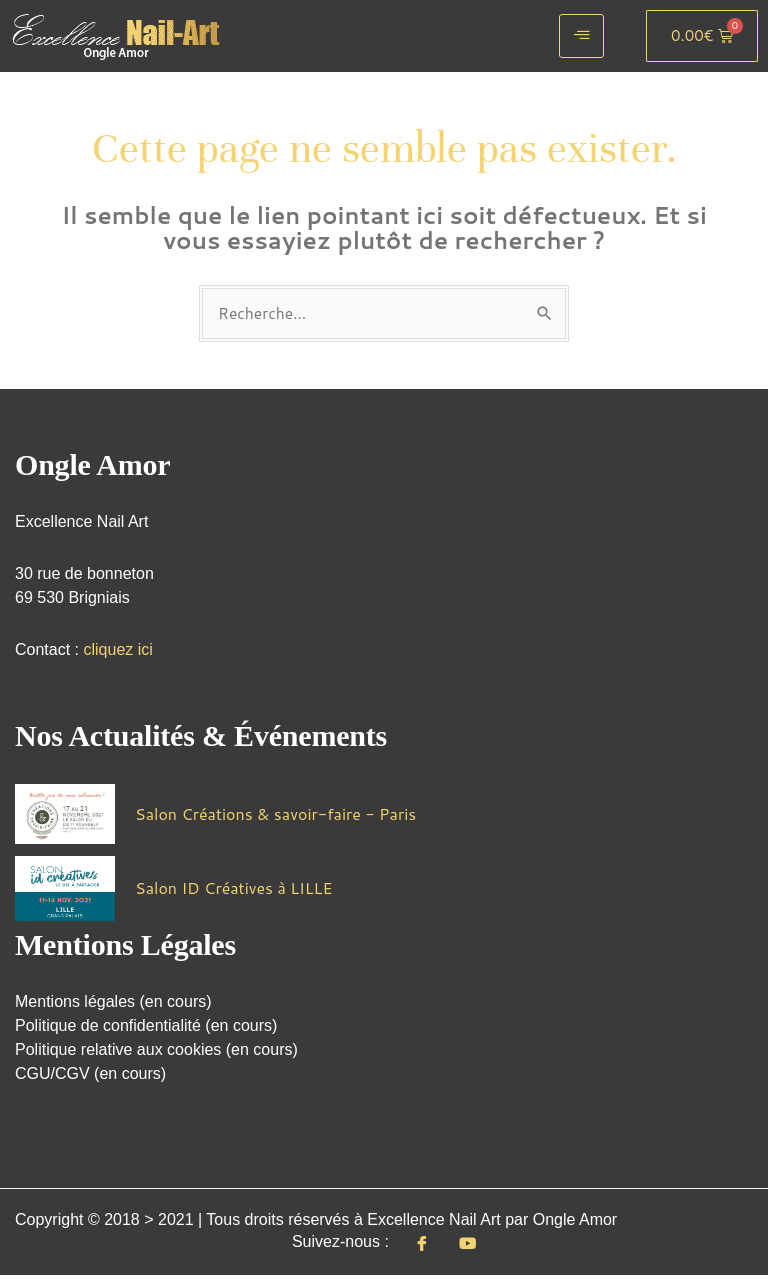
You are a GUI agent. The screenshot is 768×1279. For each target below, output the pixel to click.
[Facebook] (422, 1246)
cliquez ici (117, 650)
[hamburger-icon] (581, 36)
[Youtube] (467, 1246)
